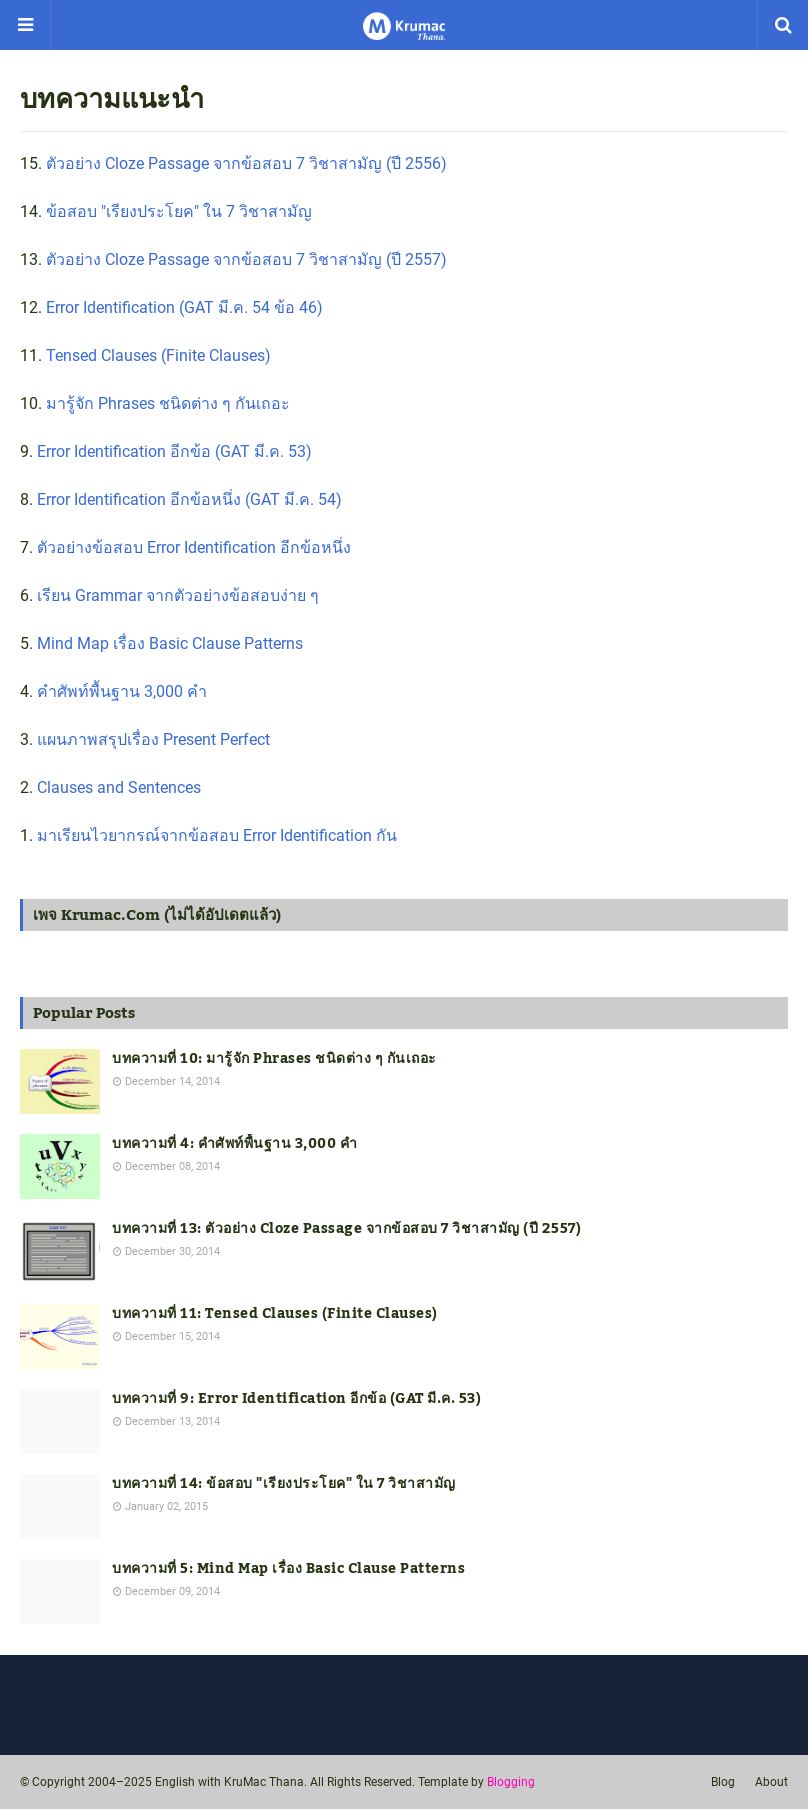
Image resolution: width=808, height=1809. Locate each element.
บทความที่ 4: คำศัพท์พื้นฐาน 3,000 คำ (234, 1144)
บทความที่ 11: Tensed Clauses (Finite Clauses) (275, 1314)
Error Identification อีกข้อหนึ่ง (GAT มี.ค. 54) (189, 499)
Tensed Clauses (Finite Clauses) (158, 355)
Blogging (511, 1782)
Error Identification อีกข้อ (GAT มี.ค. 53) (174, 451)
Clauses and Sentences (119, 787)
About (771, 1782)
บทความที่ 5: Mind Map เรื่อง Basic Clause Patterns (288, 1569)
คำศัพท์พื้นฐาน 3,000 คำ (122, 691)
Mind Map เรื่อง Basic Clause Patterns (170, 643)
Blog (723, 1782)
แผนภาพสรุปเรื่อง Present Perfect (153, 739)
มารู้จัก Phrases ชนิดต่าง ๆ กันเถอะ (168, 403)
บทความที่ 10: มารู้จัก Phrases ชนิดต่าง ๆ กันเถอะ (274, 1059)
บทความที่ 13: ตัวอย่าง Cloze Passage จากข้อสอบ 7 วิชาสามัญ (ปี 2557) (346, 1229)
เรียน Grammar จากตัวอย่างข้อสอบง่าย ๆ (178, 595)
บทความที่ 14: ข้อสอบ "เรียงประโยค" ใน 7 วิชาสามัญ (284, 1484)
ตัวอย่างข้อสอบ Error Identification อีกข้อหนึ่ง (194, 547)
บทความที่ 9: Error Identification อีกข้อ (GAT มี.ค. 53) (296, 1399)
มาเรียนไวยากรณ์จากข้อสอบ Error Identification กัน (217, 835)
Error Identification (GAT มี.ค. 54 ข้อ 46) (184, 307)
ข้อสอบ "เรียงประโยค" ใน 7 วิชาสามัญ (179, 211)
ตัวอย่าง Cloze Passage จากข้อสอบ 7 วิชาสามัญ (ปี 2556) (246, 163)
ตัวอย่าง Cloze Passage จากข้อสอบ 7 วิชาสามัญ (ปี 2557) (246, 259)
